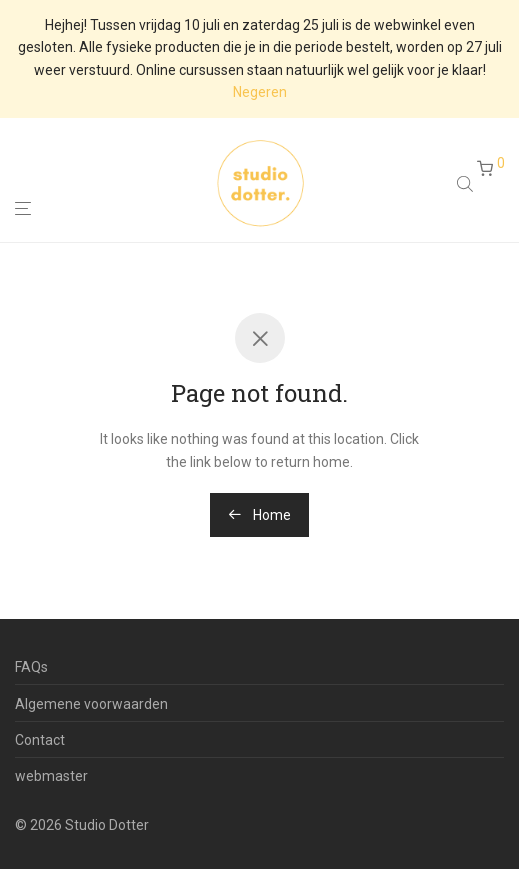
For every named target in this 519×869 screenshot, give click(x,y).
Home (259, 515)
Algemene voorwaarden (91, 704)
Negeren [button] (260, 92)
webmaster (51, 776)
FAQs (31, 667)
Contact (40, 740)
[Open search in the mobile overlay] (467, 186)
